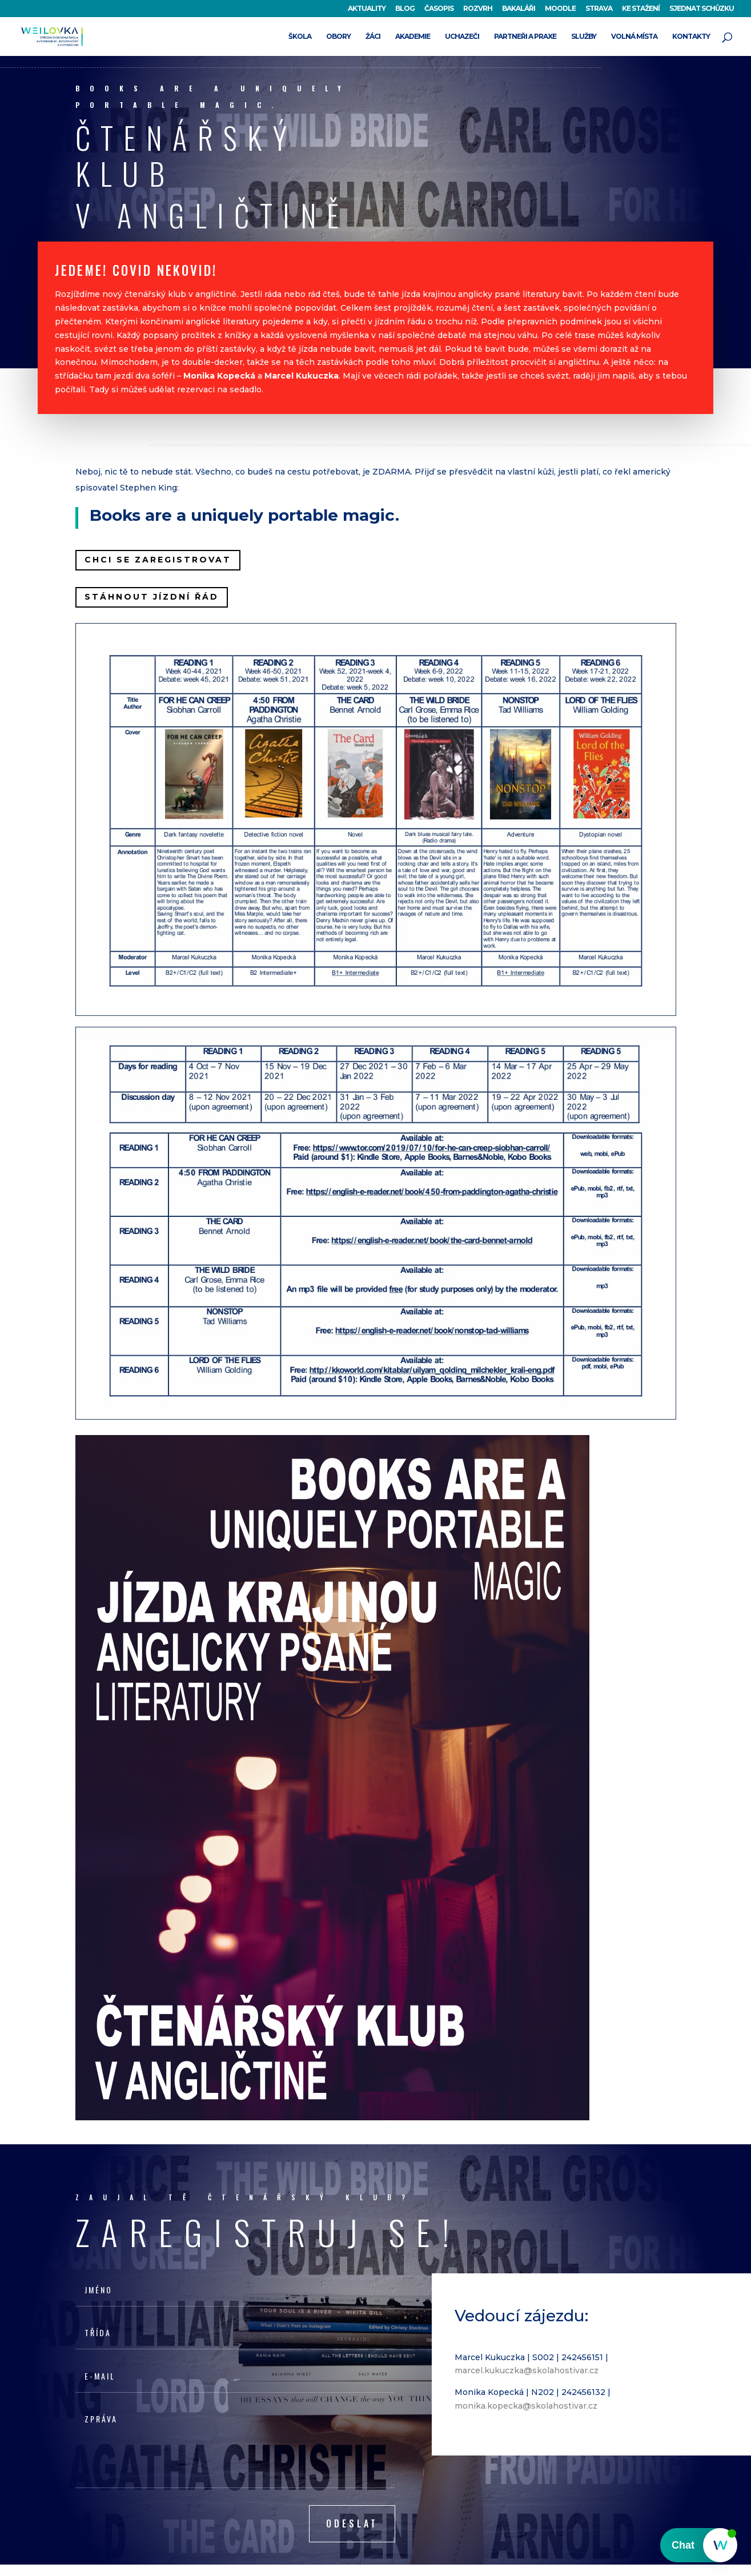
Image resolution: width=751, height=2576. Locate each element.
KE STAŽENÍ (641, 9)
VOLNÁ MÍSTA (634, 37)
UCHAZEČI (462, 37)
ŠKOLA (299, 37)
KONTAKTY (691, 37)
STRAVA (598, 9)
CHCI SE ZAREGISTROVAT (158, 559)
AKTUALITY (366, 9)
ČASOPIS (438, 9)
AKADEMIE (412, 37)
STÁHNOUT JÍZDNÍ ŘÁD (152, 597)
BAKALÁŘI (518, 9)
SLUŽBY (583, 37)
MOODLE (560, 9)
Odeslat (352, 2523)
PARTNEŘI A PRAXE (525, 37)
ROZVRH (477, 9)
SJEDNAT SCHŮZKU (701, 9)
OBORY (338, 37)
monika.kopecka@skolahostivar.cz (526, 2406)
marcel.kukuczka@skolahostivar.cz (527, 2370)
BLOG (405, 9)
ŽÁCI (373, 37)
